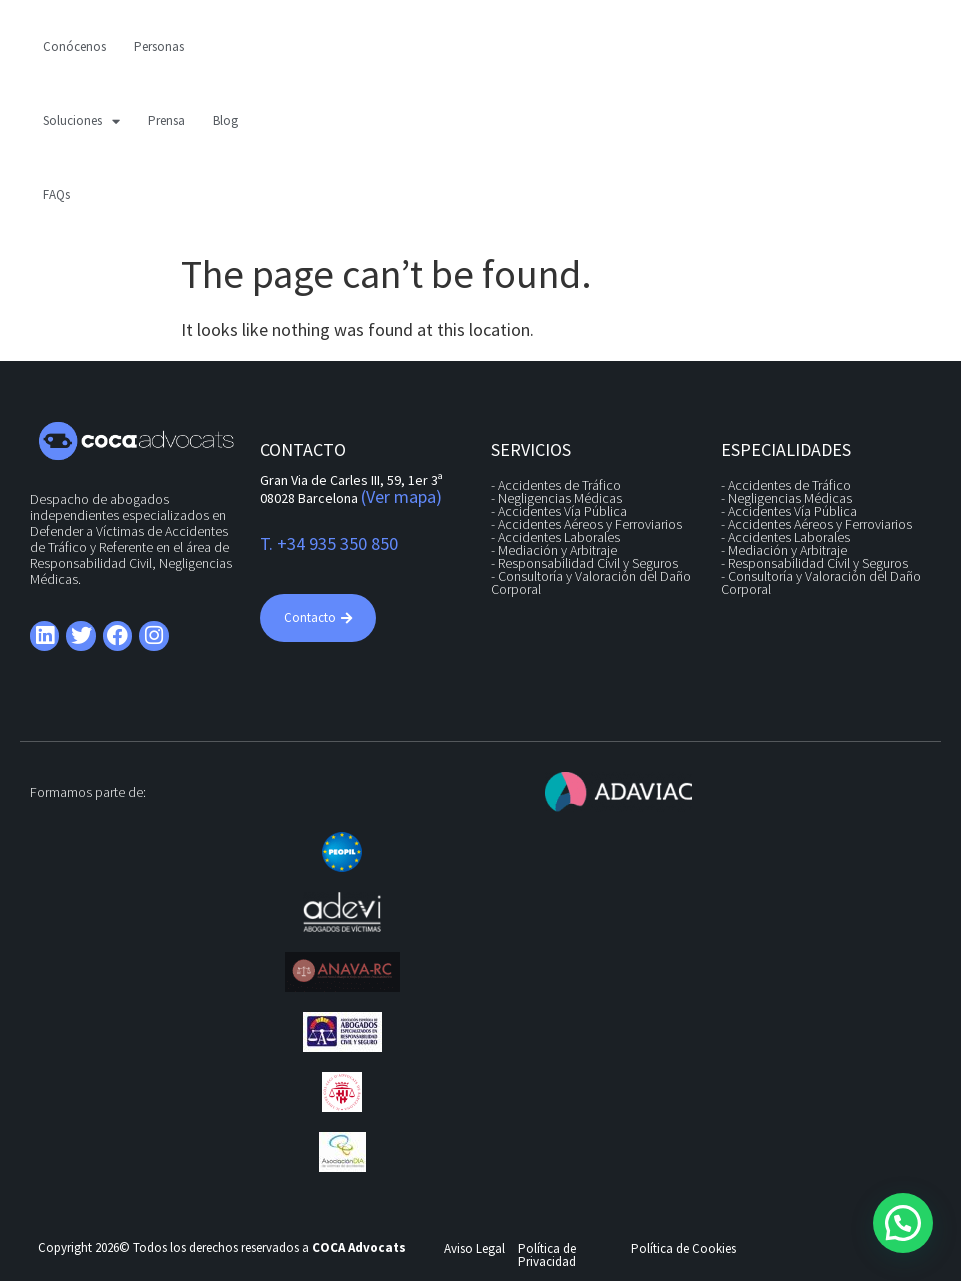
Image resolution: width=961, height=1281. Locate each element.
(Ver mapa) (401, 496)
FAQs (56, 194)
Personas (159, 46)
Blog (225, 120)
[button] (903, 1223)
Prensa (166, 120)
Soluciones (81, 121)
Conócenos (74, 46)
